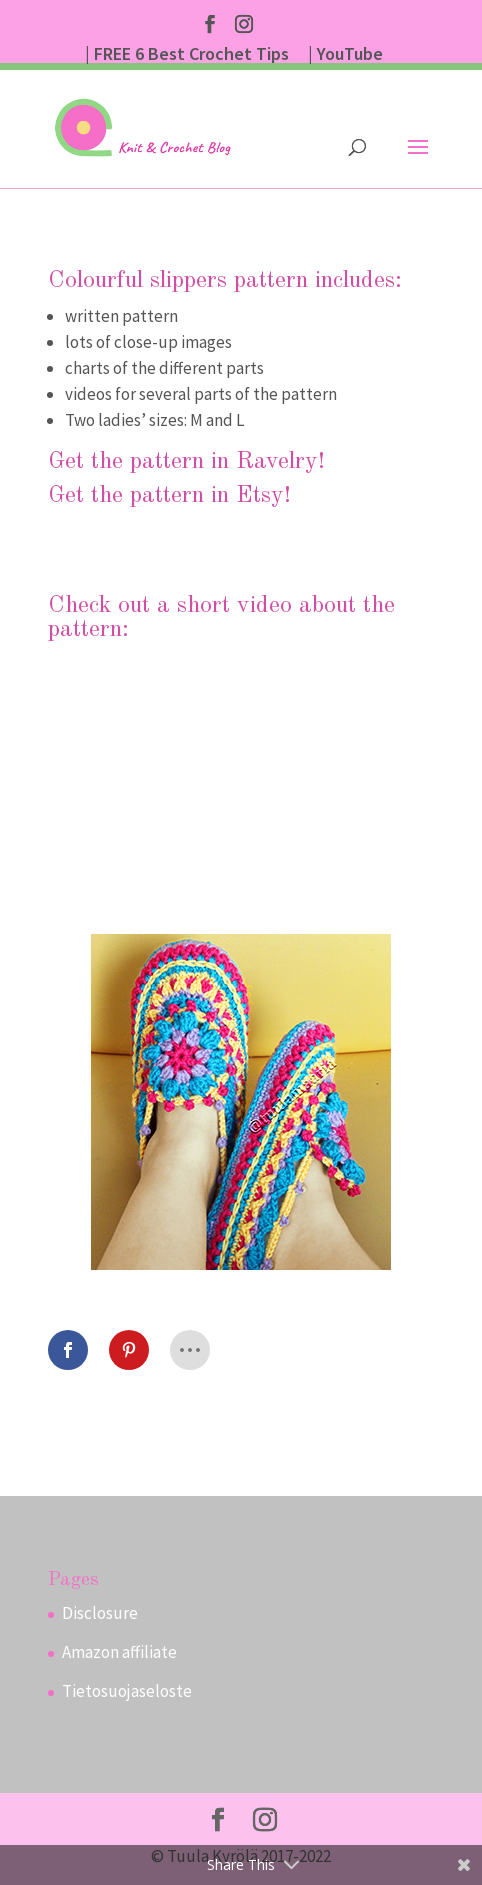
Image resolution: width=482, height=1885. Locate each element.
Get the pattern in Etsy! (169, 496)
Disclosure (100, 1613)
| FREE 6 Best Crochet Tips (187, 55)
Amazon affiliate (119, 1652)
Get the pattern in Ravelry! (186, 462)
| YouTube (345, 55)
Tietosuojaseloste (127, 1691)
